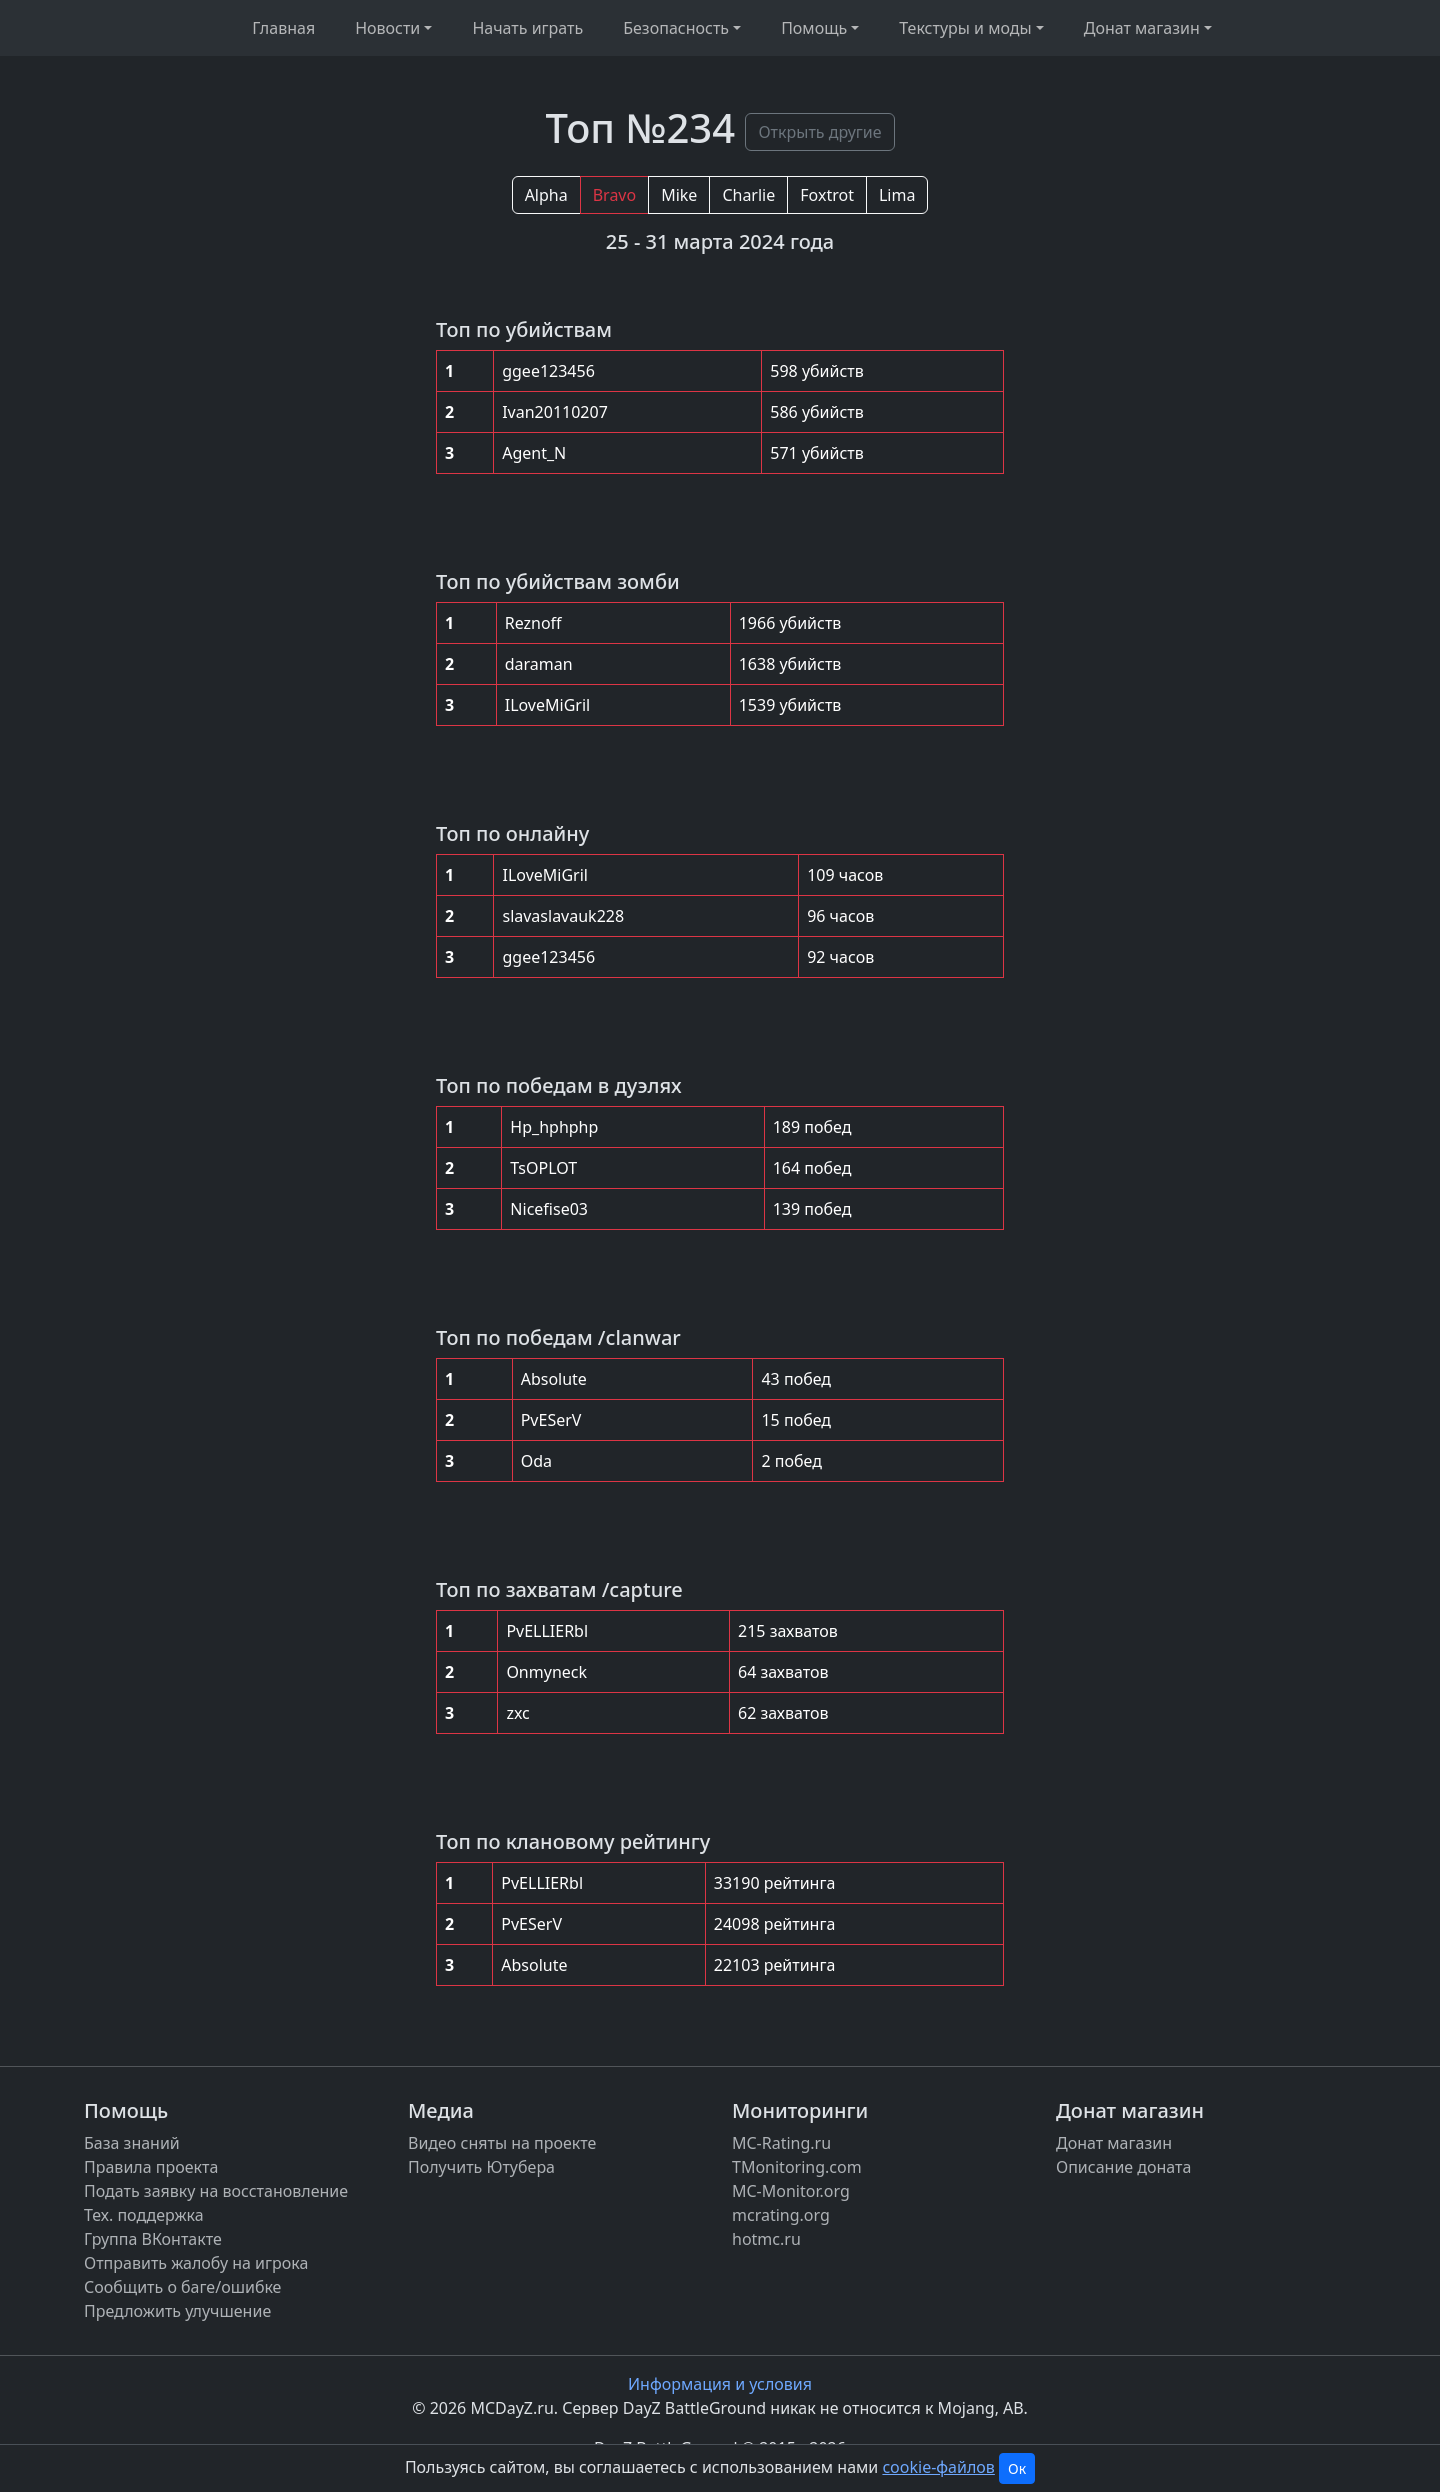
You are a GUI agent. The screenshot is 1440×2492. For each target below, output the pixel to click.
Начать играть (527, 28)
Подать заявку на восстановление (216, 2191)
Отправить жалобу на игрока (196, 2263)
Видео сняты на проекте (502, 2143)
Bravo (614, 195)
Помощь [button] (814, 28)
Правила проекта (151, 2167)
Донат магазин (1114, 2143)
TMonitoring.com (797, 2167)
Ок (1017, 2468)
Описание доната (1123, 2167)
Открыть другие (819, 132)
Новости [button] (387, 28)
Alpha (546, 195)
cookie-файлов (938, 2467)
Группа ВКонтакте (153, 2239)
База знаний (132, 2143)
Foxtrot (827, 195)
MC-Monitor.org (791, 2191)
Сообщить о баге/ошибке (182, 2287)
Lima (897, 195)
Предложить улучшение (177, 2311)
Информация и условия (720, 2384)
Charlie (748, 195)
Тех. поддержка (144, 2215)
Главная (283, 28)
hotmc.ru (766, 2239)
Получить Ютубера (481, 2167)
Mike (679, 195)
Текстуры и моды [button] (965, 28)
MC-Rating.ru (781, 2143)
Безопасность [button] (676, 28)
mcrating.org (781, 2215)
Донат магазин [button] (1142, 28)
